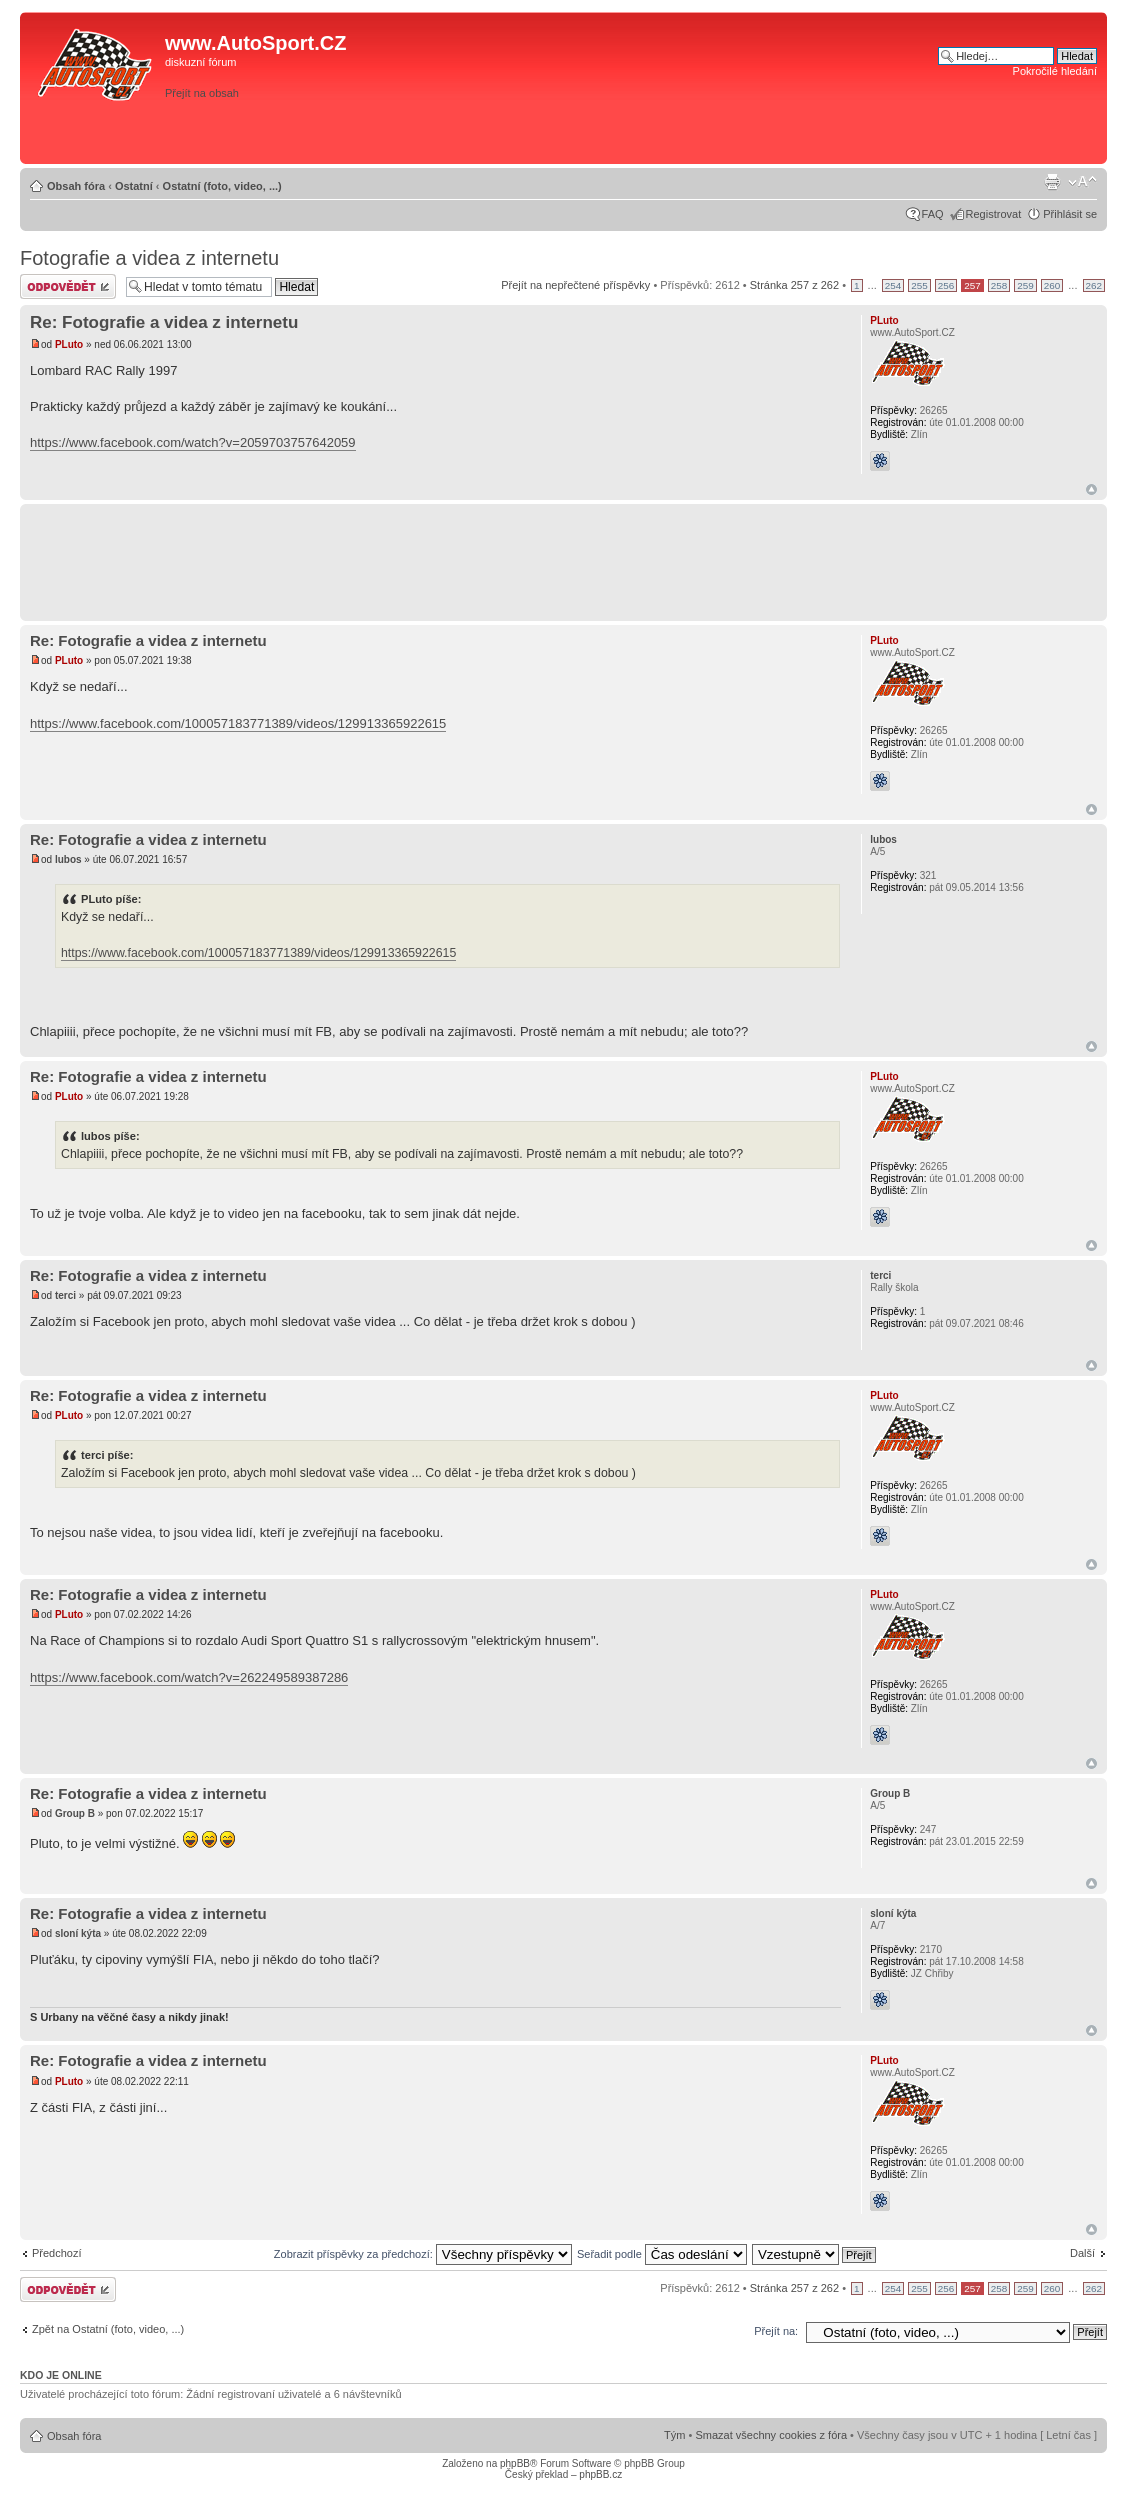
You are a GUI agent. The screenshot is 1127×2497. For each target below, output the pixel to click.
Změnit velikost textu (1082, 182)
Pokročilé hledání (1055, 71)
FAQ (933, 214)
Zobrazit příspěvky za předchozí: (423, 2254)
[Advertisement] (818, 127)
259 (1025, 285)
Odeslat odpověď (68, 286)
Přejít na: (776, 2331)
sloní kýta (78, 1933)
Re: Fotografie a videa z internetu (164, 322)
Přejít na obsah (202, 93)
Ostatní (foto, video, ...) (222, 186)
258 (999, 285)
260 (1052, 285)
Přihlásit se (1070, 214)
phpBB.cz (600, 2474)
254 (893, 285)
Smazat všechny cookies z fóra (771, 2435)
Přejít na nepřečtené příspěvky (575, 285)
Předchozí (57, 2253)
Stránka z (794, 285)
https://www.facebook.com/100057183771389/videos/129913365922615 (238, 723)
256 (946, 285)
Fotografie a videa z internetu (149, 258)
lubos (68, 859)
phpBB (515, 2463)
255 (919, 285)
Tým (674, 2435)
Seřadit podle (662, 2254)
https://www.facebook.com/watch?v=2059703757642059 (193, 442)
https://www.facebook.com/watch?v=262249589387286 (189, 1677)
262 (1094, 285)
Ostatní (134, 186)
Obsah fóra (76, 186)
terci (65, 1295)
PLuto (69, 344)
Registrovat (994, 214)
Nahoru (1091, 489)
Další (1082, 2253)
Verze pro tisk (1052, 182)
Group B (75, 1813)
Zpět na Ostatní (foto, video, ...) (108, 2329)
